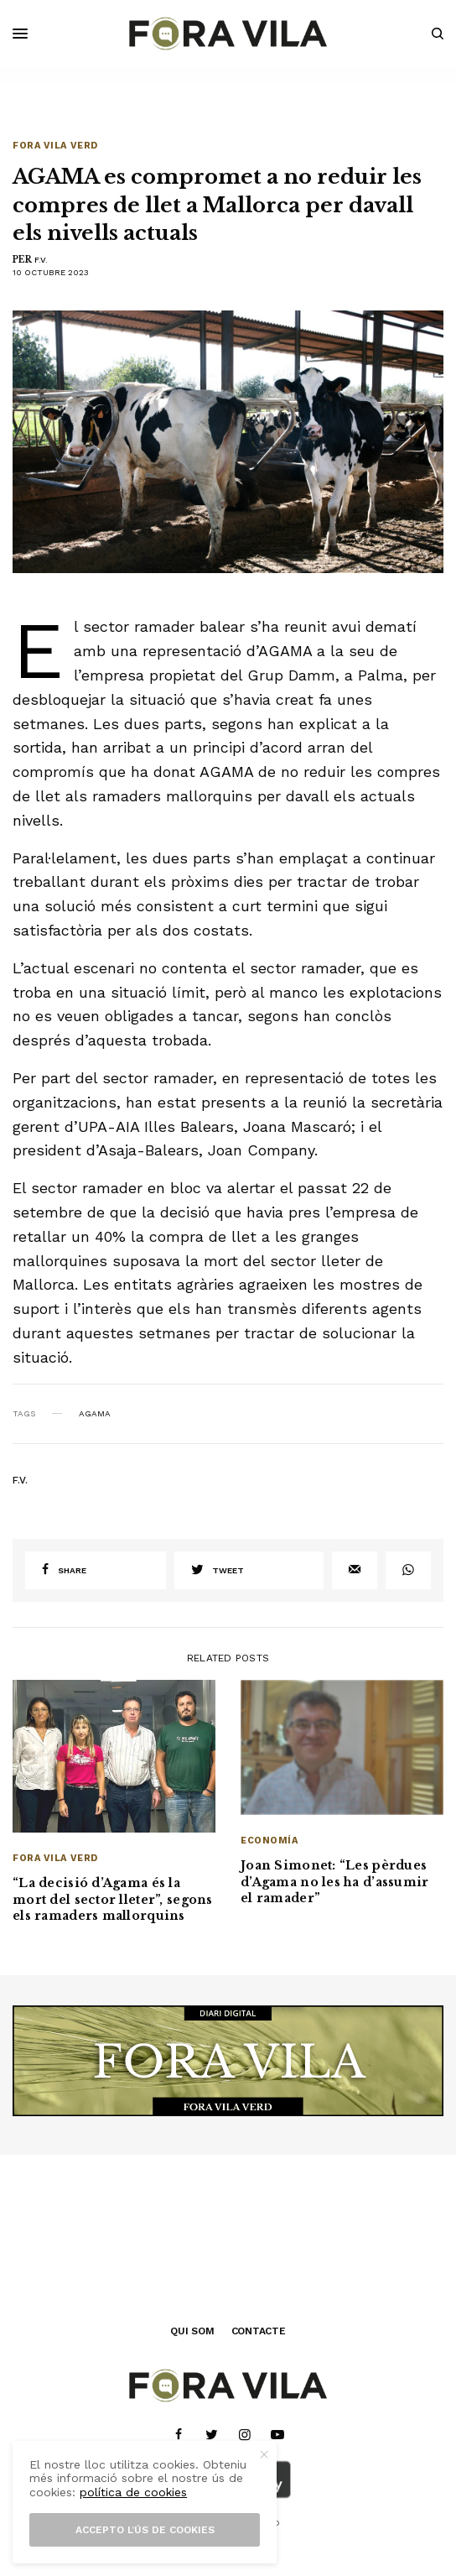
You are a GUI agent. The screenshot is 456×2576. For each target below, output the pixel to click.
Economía (269, 1840)
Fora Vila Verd (55, 145)
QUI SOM (192, 2331)
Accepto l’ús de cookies (145, 2530)
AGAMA (95, 1414)
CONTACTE (258, 2331)
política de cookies (133, 2492)
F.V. (41, 259)
